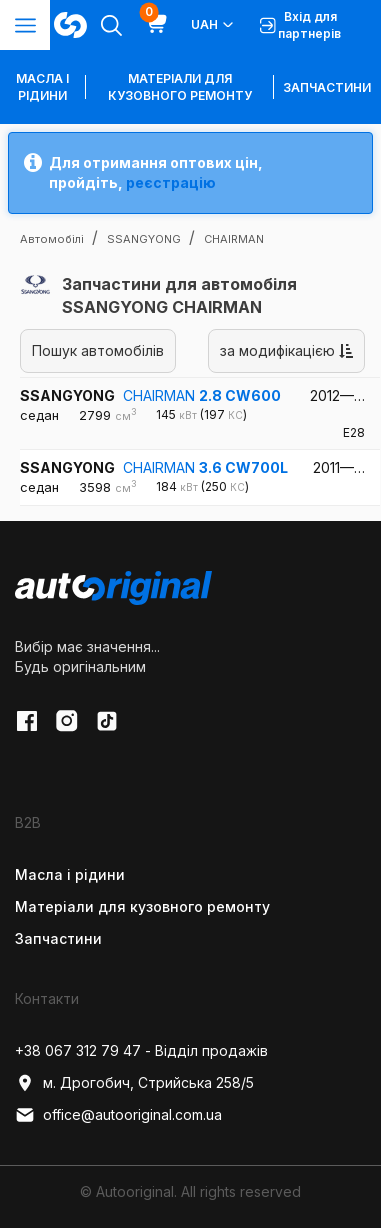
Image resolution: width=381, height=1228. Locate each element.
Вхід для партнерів (300, 25)
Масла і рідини (70, 874)
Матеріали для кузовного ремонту (180, 87)
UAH (213, 25)
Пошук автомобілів (98, 350)
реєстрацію (171, 182)
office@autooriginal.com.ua (118, 1115)
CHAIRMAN (202, 395)
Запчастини (327, 87)
